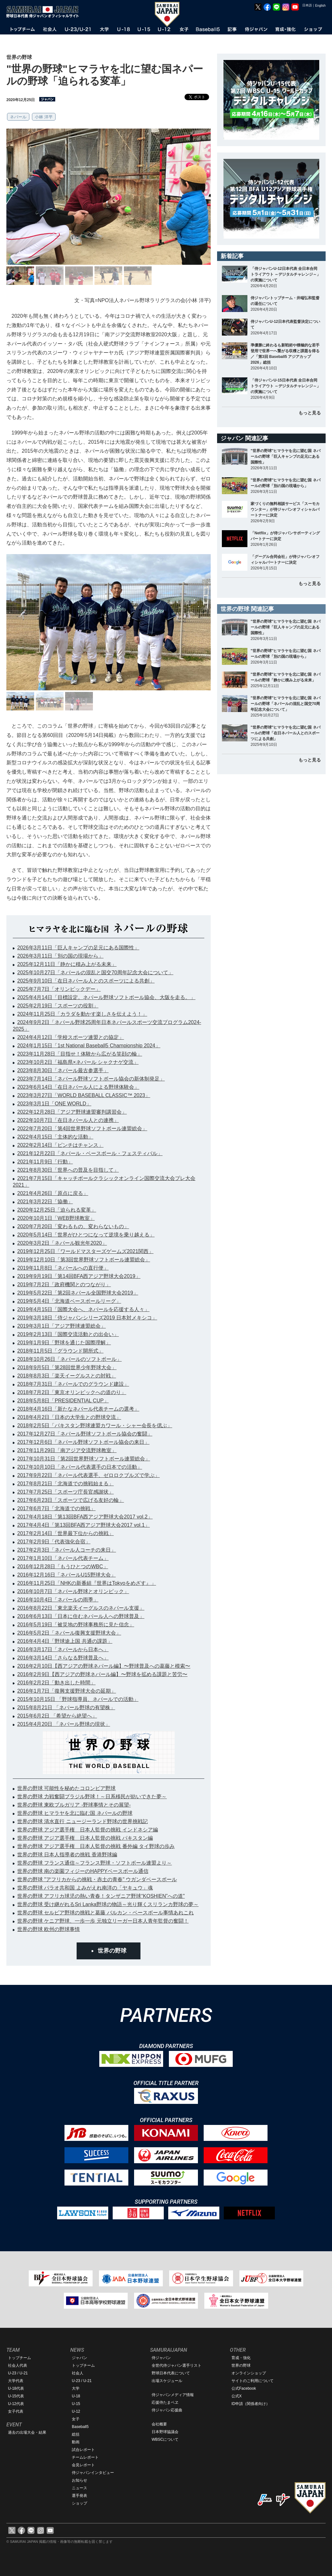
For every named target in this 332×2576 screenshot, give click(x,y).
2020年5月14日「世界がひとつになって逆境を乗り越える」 (86, 1234)
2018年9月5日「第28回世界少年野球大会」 (67, 1367)
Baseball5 (80, 2426)
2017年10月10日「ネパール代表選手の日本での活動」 (79, 1467)
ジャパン (79, 2358)
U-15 (76, 2404)
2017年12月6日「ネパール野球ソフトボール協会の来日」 (83, 1442)
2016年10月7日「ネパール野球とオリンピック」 (73, 1591)
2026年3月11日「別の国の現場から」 (60, 956)
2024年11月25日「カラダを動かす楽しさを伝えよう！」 (82, 1014)
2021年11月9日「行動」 (45, 1161)
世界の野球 (112, 1951)
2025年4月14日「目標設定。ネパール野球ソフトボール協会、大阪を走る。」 (106, 997)
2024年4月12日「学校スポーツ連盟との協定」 (70, 1037)
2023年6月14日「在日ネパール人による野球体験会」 (78, 1087)
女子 (75, 2419)
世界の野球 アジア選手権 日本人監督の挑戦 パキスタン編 (85, 1838)
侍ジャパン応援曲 (167, 2410)
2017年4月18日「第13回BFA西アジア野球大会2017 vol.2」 (85, 1516)
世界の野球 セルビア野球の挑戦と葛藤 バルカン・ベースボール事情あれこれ (105, 1912)
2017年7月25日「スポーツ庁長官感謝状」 (65, 1492)
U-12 (76, 2411)
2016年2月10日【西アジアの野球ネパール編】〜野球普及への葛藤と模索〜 (103, 1666)
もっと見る (309, 412)
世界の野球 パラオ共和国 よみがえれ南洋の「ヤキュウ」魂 (85, 1887)
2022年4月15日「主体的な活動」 (55, 1137)
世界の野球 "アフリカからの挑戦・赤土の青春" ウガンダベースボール (97, 1879)
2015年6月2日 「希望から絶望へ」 (57, 1716)
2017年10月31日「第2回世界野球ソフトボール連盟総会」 (83, 1458)
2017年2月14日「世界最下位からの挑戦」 (65, 1533)
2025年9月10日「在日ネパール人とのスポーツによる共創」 (86, 981)
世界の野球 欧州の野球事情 (48, 1929)
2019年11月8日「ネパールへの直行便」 (63, 1268)
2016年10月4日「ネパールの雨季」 (57, 1599)
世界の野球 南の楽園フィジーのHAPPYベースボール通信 (82, 1871)
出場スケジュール (167, 2381)
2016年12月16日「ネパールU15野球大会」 (66, 1575)
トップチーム (19, 2358)
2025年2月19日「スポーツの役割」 (57, 1005)
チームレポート (85, 2457)
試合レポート (83, 2449)
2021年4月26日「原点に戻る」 (52, 1193)
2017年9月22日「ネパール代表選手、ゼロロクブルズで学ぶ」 (88, 1475)
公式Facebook (243, 2388)
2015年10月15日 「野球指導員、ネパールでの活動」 (78, 1699)
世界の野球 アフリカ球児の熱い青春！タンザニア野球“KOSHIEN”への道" (101, 1896)
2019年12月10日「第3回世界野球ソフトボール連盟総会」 (83, 1259)
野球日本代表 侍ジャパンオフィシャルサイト (44, 12)
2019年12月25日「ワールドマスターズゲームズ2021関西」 (85, 1251)
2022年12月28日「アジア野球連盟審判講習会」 (72, 1112)
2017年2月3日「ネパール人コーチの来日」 (66, 1550)
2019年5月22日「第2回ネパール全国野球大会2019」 (77, 1292)
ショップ (79, 2503)
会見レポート (83, 2465)
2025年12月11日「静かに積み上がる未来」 (67, 964)
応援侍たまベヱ (165, 2402)
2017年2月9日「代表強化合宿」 (53, 1541)
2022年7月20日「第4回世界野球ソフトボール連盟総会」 (82, 1128)
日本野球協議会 (165, 2432)
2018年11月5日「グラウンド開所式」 (60, 1351)
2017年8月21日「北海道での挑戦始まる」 (65, 1483)
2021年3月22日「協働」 (45, 1201)
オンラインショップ (248, 2373)
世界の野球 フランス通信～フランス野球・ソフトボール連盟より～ (94, 1863)
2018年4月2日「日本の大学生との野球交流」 (69, 1417)
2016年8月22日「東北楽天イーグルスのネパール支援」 (80, 1608)
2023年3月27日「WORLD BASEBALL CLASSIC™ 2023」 (83, 1095)
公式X (236, 2396)
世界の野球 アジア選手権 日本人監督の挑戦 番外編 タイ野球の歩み (96, 1846)
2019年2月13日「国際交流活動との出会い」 (68, 1334)
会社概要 (159, 2424)
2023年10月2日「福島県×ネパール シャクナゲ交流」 (78, 1062)
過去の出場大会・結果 (27, 2432)
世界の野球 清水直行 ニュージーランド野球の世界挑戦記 (82, 1821)
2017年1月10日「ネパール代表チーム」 (63, 1558)
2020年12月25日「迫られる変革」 (56, 1210)
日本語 (307, 5)
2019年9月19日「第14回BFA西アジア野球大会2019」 (78, 1276)
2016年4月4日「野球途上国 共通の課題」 (64, 1641)
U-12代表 (16, 2404)
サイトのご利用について (252, 2381)
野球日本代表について (171, 2373)
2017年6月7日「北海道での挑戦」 (56, 1508)
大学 (75, 2388)
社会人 (77, 2373)
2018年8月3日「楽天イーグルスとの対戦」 (66, 1375)
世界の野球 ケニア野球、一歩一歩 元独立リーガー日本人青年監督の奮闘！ (103, 1921)
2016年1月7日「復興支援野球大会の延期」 (66, 1691)
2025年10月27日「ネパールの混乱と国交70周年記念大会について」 (95, 972)
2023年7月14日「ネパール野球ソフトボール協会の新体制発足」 (91, 1078)
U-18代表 (16, 2388)
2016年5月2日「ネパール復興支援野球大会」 (69, 1633)
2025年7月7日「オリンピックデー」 (59, 989)
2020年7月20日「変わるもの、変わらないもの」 (73, 1226)
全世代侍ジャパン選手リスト (176, 2365)
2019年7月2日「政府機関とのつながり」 (64, 1284)
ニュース (79, 2488)
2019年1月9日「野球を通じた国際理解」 (64, 1342)
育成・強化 (241, 2358)
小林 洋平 (44, 117)
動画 (75, 2442)
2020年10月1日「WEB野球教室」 (56, 1218)
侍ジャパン (161, 2358)
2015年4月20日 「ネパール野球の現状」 (63, 1724)
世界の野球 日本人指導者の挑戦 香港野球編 (67, 1854)
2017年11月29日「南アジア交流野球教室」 (67, 1450)
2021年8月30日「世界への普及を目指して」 (68, 1170)
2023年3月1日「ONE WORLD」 (54, 1103)
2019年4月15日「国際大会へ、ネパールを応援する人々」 (83, 1309)
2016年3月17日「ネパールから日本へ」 (63, 1649)
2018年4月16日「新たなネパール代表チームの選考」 (78, 1409)
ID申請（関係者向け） (250, 2404)
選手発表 (79, 2495)
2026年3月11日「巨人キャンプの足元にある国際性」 (78, 947)
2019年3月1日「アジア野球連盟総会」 (61, 1326)
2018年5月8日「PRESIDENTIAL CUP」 (63, 1400)
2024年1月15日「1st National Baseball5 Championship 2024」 (88, 1045)
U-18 (76, 2396)
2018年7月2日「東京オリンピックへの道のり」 (71, 1392)
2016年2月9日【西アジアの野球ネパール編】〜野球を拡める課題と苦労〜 (102, 1674)
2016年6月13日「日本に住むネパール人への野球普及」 (80, 1616)
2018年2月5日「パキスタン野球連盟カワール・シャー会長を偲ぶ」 (94, 1425)
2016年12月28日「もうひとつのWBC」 (62, 1566)
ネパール (18, 117)
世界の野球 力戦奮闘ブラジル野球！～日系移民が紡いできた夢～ (92, 1796)
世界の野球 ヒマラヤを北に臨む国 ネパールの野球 (74, 1813)
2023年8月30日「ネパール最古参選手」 (63, 1070)
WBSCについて (165, 2439)
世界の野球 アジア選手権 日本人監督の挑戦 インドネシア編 (87, 1829)
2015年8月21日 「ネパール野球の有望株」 (66, 1707)
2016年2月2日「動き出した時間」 (56, 1682)
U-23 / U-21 (18, 2373)
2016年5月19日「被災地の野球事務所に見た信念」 (75, 1624)
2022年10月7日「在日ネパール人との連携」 (68, 1120)
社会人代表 (17, 2365)
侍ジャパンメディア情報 (173, 2395)
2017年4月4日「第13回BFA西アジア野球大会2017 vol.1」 (83, 1525)
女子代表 (15, 2411)
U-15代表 (16, 2396)
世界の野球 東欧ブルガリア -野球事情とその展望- (74, 1805)
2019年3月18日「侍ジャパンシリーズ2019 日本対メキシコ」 (87, 1317)
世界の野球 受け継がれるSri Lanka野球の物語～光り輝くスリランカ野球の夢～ (108, 1904)
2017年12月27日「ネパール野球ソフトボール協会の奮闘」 (84, 1433)
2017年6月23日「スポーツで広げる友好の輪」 (70, 1500)
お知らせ (79, 2480)
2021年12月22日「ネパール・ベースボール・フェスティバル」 (89, 1153)
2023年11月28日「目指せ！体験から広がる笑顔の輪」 (79, 1054)
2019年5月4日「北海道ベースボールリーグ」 (69, 1301)
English (320, 5)
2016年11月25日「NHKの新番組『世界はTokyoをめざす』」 (86, 1583)
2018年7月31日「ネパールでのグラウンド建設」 (73, 1384)
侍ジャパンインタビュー (93, 2472)
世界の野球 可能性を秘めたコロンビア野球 (66, 1788)
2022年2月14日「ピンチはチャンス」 (60, 1145)
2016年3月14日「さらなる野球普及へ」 (63, 1657)
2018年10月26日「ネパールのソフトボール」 (69, 1359)
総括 (75, 2434)
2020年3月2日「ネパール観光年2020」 (62, 1243)
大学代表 (15, 2381)
